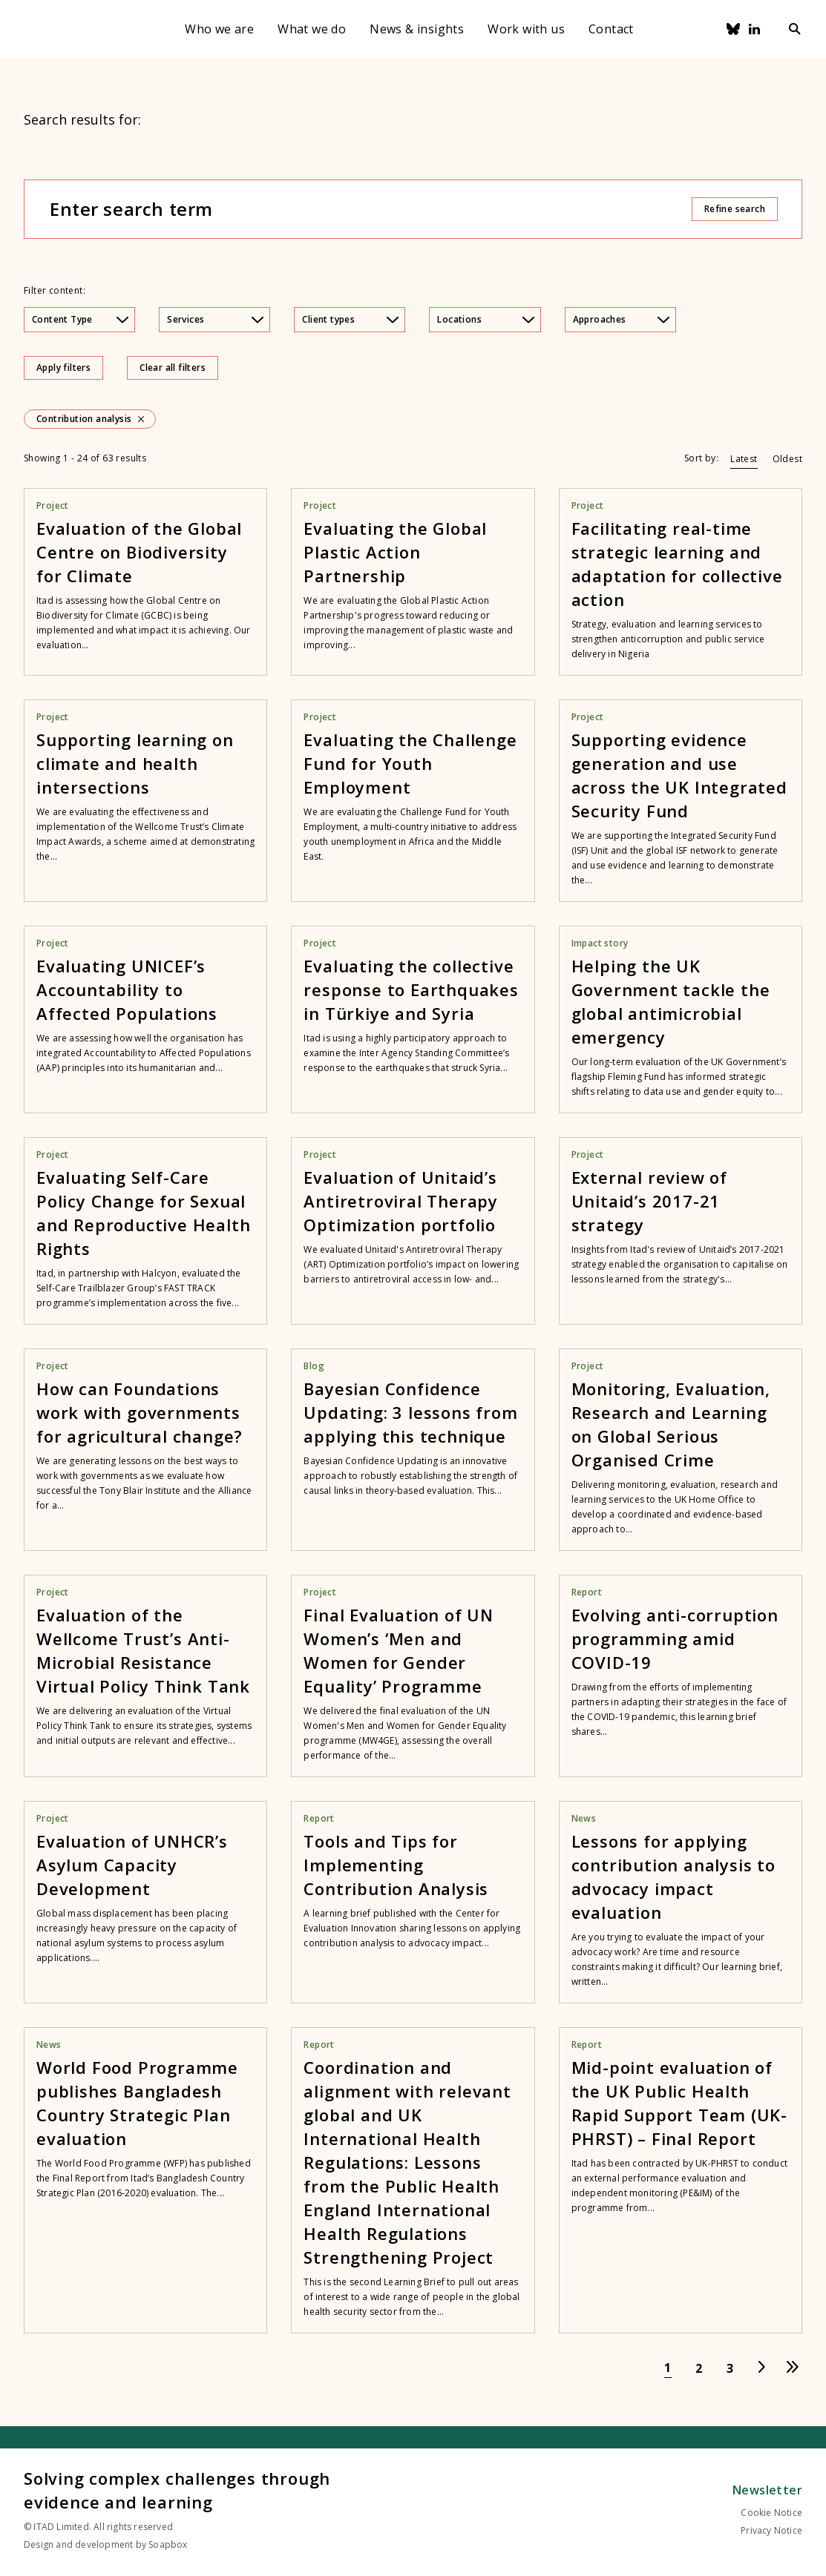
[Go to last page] (792, 2368)
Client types (350, 319)
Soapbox (167, 2544)
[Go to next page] (761, 2368)
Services (215, 319)
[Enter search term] (370, 209)
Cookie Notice (771, 2512)
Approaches (621, 319)
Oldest (787, 458)
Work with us (526, 29)
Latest (743, 458)
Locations (485, 319)
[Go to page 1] (668, 2368)
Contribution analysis (83, 419)
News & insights (417, 29)
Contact (611, 29)
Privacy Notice (771, 2530)
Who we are (219, 29)
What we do (312, 29)
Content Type (80, 319)
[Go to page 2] (699, 2368)
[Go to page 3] (730, 2368)
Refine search (734, 208)
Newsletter (767, 2490)
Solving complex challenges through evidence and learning (177, 2490)
